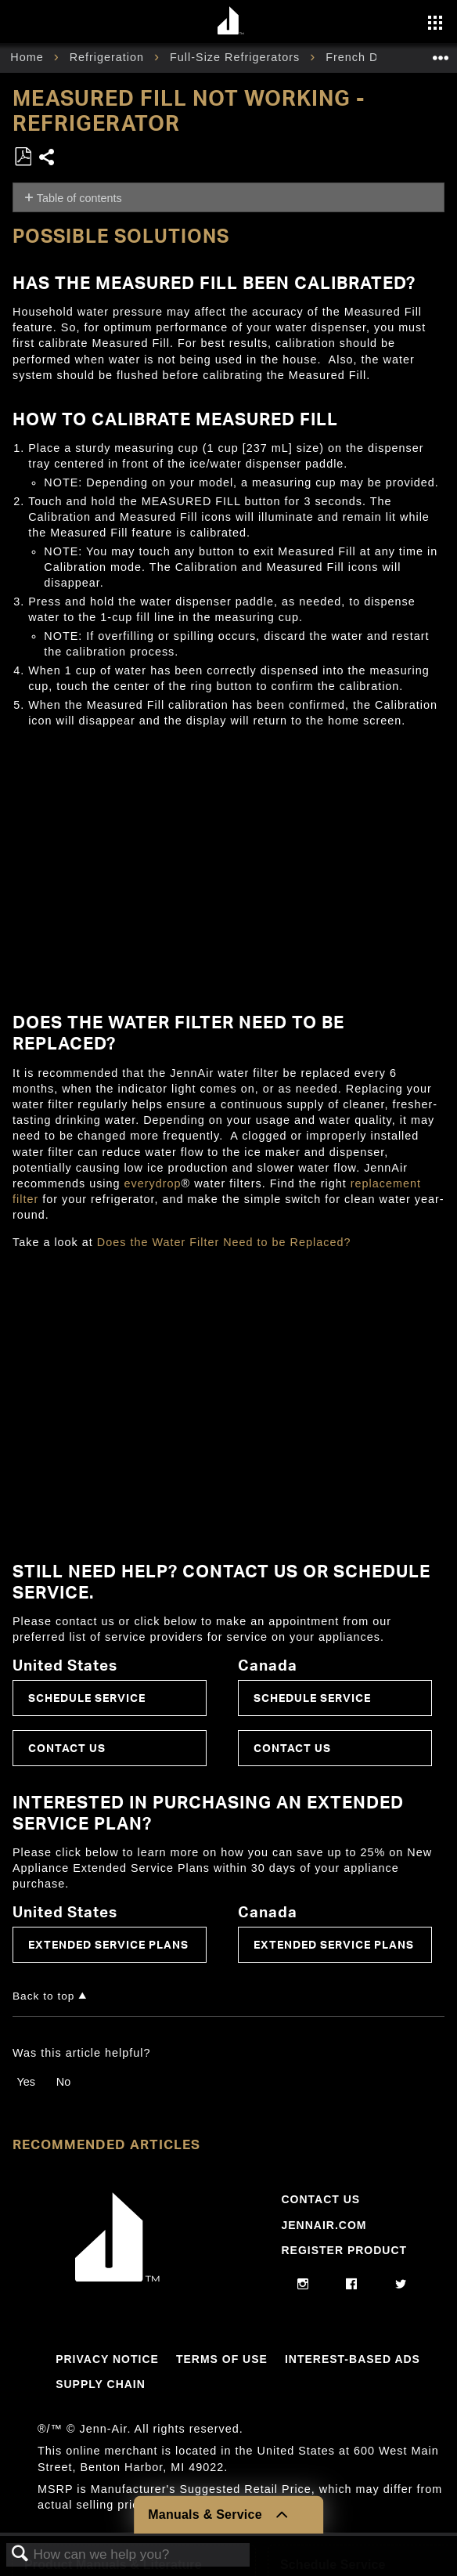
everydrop (153, 1183)
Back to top (43, 1996)
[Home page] (230, 21)
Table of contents (79, 198)
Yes (25, 2082)
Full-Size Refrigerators (237, 57)
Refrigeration (109, 57)
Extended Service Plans (108, 1944)
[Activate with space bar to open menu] (435, 24)
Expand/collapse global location (440, 53)
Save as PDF (22, 157)
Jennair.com (323, 2225)
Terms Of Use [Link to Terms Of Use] (222, 2359)
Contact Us (67, 1747)
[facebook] (352, 2284)
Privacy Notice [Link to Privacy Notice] (107, 2359)
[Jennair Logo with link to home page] (117, 2277)
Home (28, 57)
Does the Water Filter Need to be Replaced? (224, 1242)
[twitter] (401, 2284)
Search (20, 2554)
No (63, 2082)
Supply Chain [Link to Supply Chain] (101, 2384)
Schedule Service (87, 1697)
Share (47, 158)
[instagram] (303, 2284)
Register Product (344, 2250)
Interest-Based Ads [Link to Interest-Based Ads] (352, 2359)
